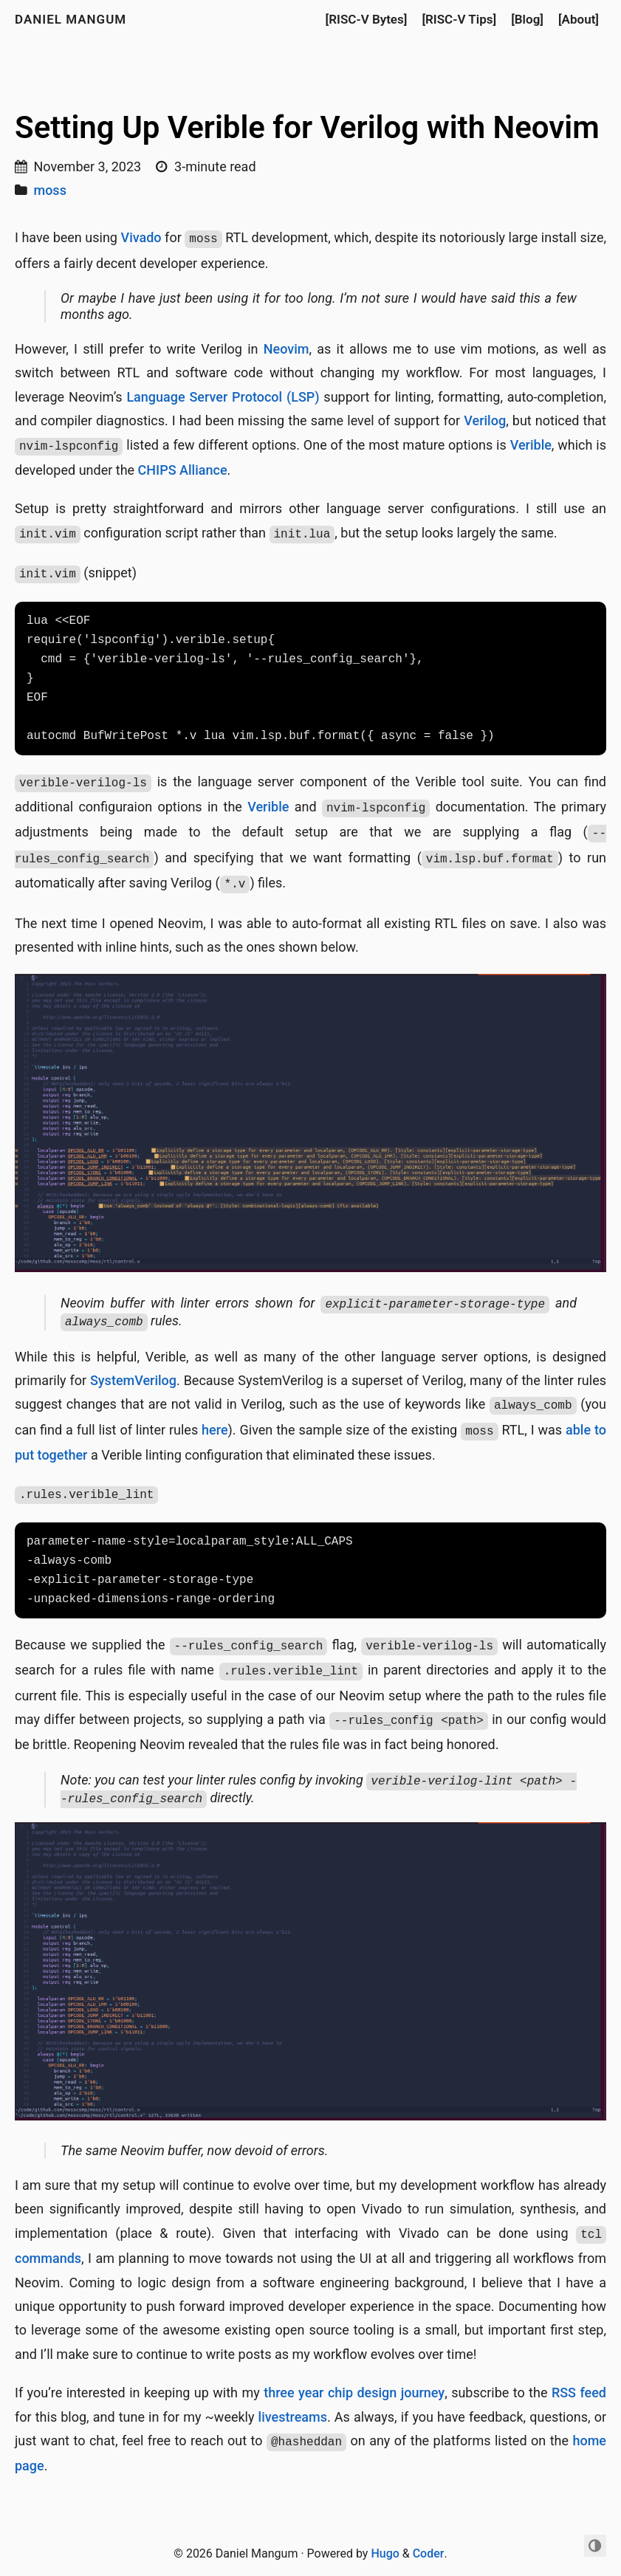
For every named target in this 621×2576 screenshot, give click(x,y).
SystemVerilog (133, 1380)
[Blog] (527, 19)
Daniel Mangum (70, 19)
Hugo (385, 2553)
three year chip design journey (354, 2392)
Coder (429, 2553)
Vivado (141, 237)
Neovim (286, 349)
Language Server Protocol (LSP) (222, 397)
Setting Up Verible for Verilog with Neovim (307, 127)
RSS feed (579, 2392)
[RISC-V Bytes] (367, 19)
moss (49, 190)
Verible (531, 445)
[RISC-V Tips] (459, 19)
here (214, 1430)
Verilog (485, 420)
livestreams (292, 2417)
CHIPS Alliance (182, 470)
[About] (578, 19)
